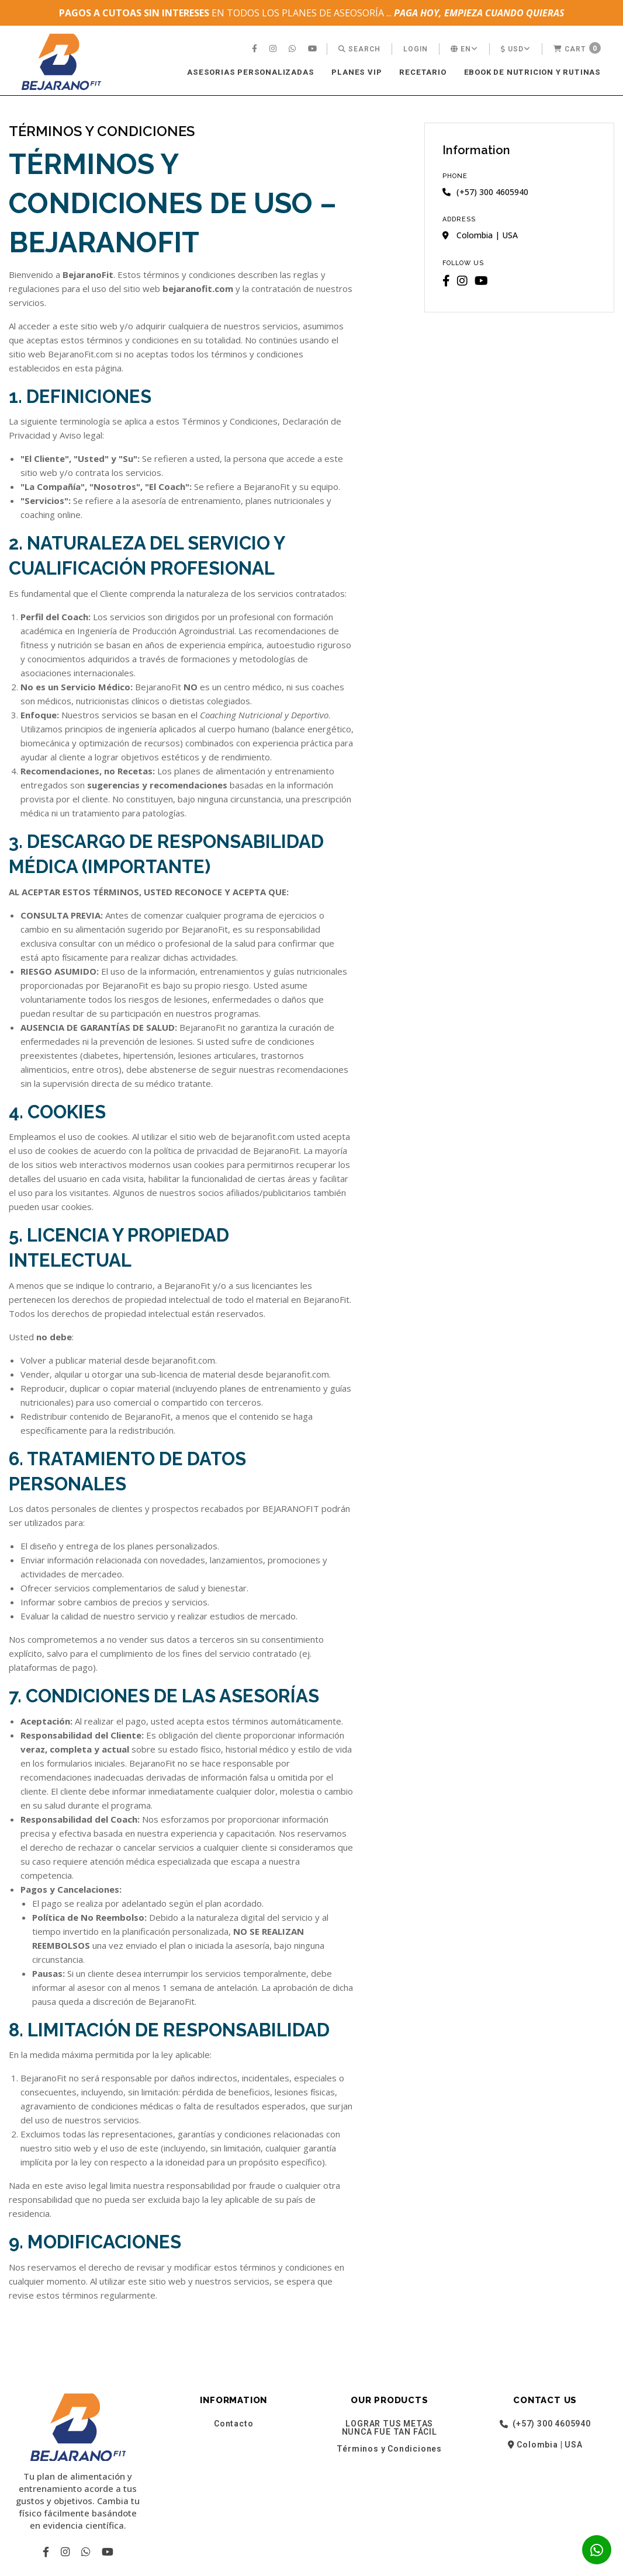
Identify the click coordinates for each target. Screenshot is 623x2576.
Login (415, 49)
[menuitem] (256, 49)
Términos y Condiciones (389, 2449)
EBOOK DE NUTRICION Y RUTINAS (532, 72)
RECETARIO (422, 72)
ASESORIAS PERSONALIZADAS (250, 72)
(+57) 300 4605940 (545, 2423)
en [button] (464, 49)
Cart (577, 48)
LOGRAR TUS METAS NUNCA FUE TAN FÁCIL (389, 2427)
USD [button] (516, 49)
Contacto (233, 2423)
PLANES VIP (356, 72)
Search (359, 49)
